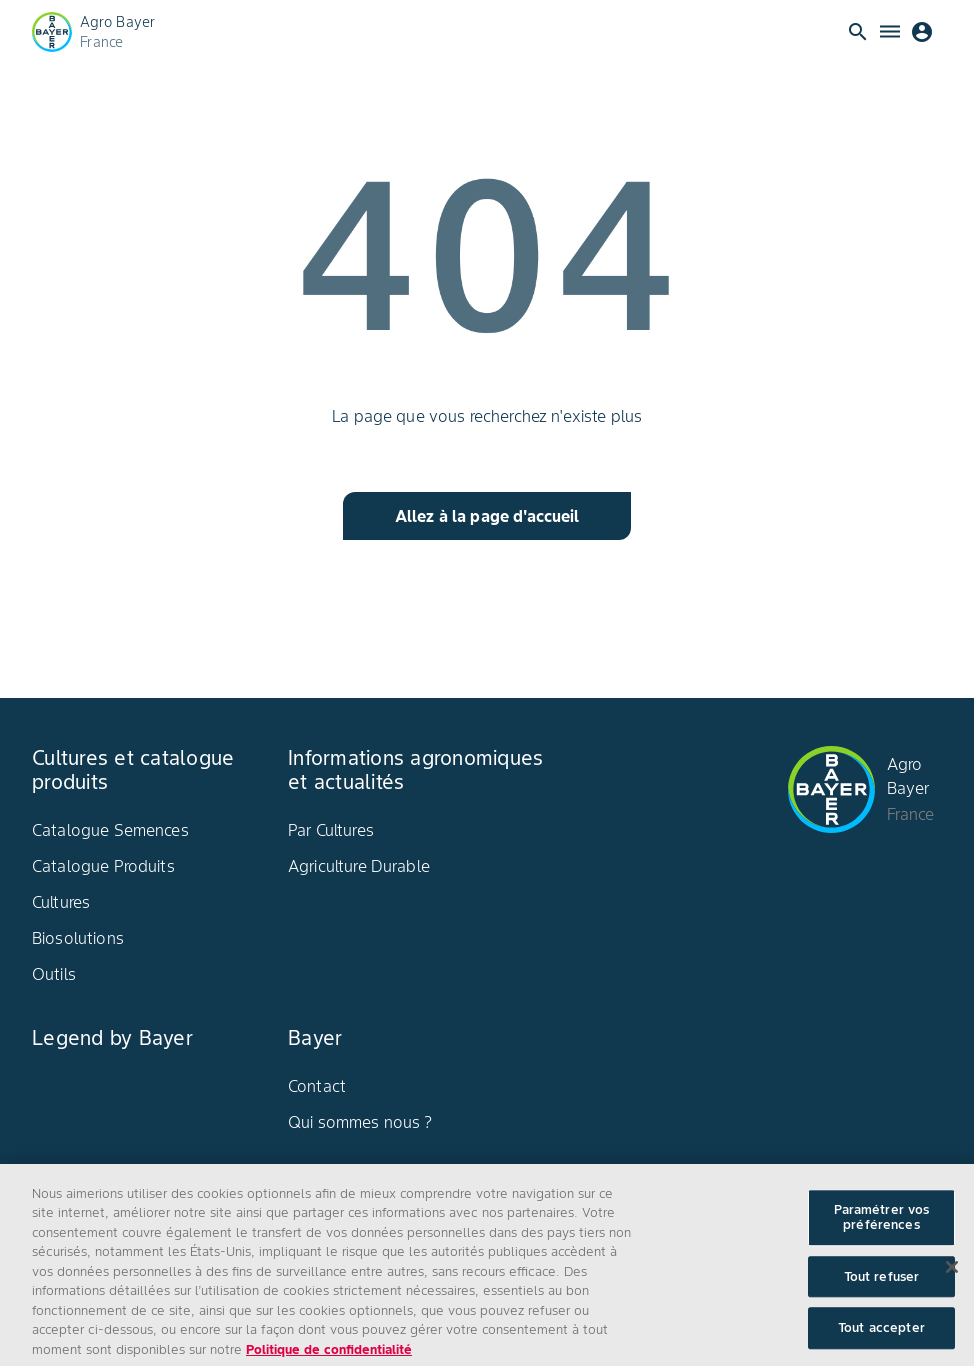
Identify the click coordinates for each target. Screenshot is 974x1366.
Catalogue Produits (103, 866)
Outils (54, 974)
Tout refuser (882, 1284)
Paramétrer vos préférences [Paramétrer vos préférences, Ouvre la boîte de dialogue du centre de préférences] (882, 1225)
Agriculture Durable (359, 866)
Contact (317, 1086)
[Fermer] (952, 1275)
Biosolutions (78, 938)
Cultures (61, 902)
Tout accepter (881, 1336)
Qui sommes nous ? (360, 1122)
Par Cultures (331, 830)
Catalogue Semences (110, 830)
